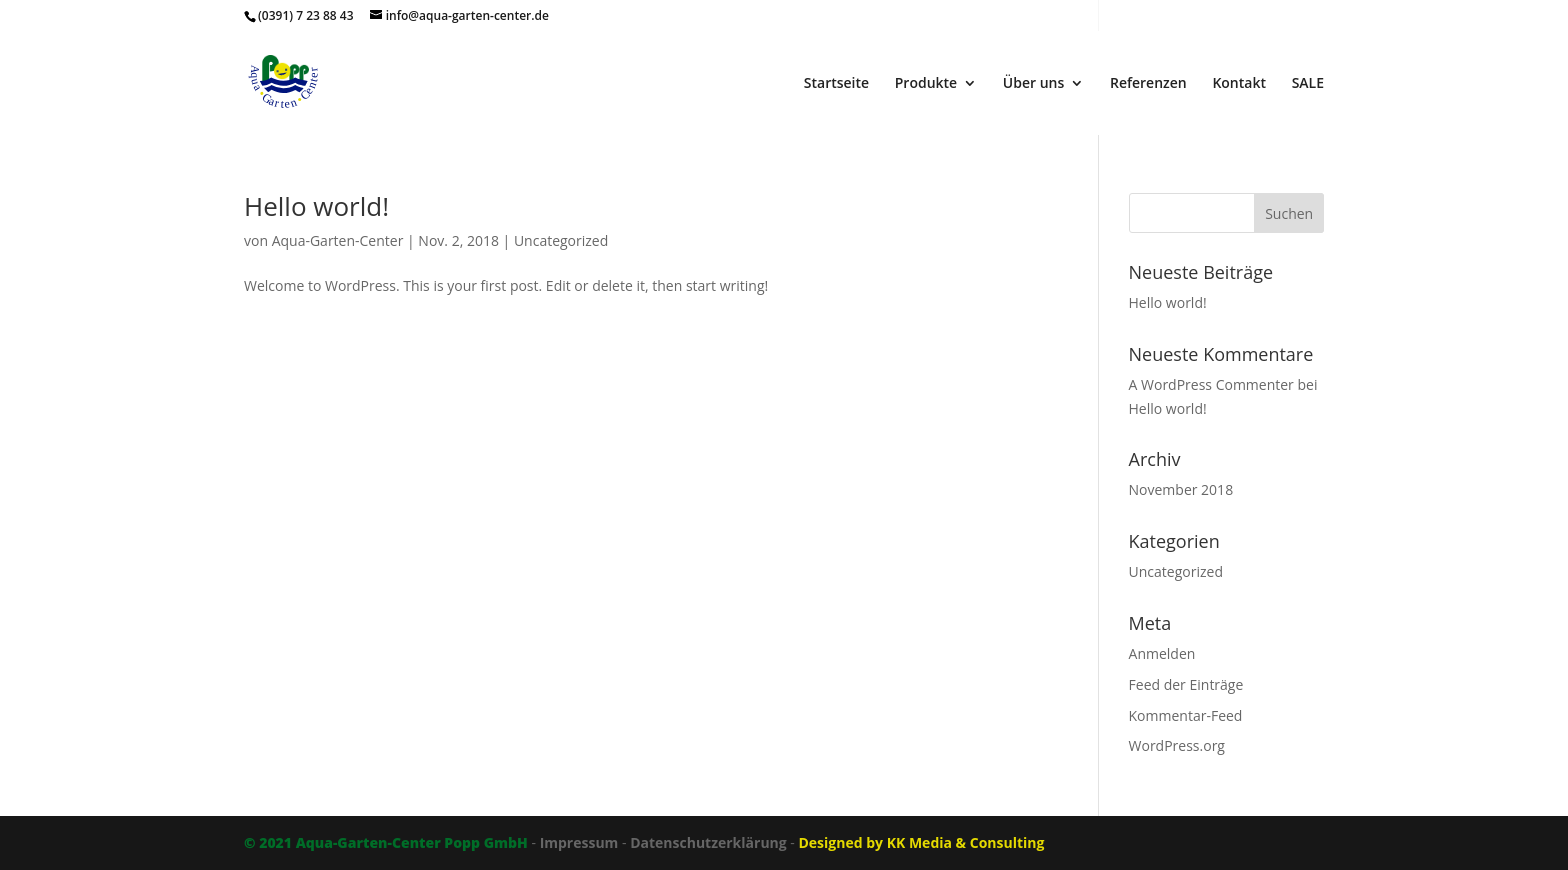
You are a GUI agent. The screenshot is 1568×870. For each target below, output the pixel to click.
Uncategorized (561, 240)
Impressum (579, 842)
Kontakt (1239, 84)
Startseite (836, 84)
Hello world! (316, 206)
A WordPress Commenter (1211, 384)
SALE (1308, 84)
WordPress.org (1177, 745)
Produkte (926, 84)
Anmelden (1162, 653)
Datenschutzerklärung (708, 842)
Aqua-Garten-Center (338, 240)
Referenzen (1148, 84)
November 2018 (1181, 489)
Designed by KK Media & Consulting (921, 842)
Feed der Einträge (1186, 684)
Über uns (1033, 84)
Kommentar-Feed (1186, 715)
